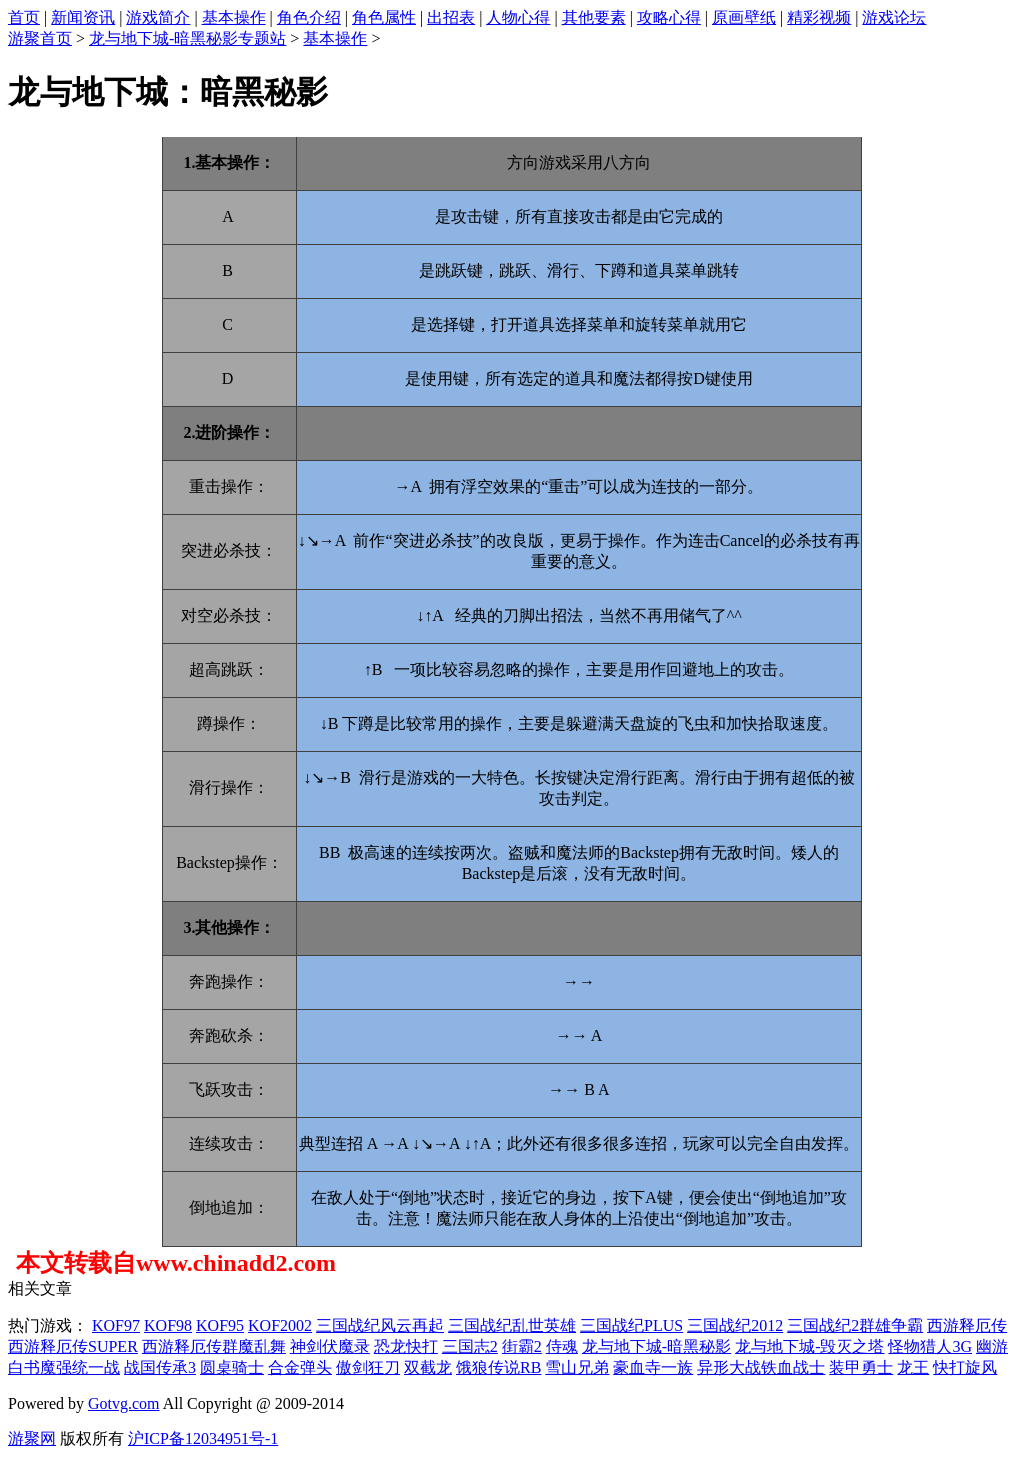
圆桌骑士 (232, 1367)
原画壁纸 (744, 17)
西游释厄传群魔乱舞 (214, 1346)
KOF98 (168, 1325)
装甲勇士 (861, 1367)
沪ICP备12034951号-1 (203, 1438)
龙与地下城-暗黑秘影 (656, 1346)
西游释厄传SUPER (73, 1346)
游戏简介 (158, 17)
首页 (24, 17)
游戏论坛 (894, 17)
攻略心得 (669, 17)
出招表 (451, 17)
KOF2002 (280, 1325)
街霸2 (522, 1346)
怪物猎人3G (930, 1346)
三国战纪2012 (735, 1325)
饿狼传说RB (498, 1367)
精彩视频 (819, 17)
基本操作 (234, 17)
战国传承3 (160, 1367)
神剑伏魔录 (330, 1346)
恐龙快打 (406, 1346)
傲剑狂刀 (368, 1367)
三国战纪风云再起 (380, 1325)
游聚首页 (40, 38)
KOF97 (116, 1325)
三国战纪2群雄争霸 (855, 1325)
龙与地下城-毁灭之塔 (809, 1346)
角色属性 (384, 17)
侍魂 (562, 1346)
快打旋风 (965, 1367)
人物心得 (518, 17)
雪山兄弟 (577, 1367)
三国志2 (470, 1346)
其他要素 (594, 17)
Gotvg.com (124, 1403)
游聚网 (32, 1438)
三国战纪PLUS (631, 1325)
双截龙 (428, 1367)
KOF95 (220, 1325)
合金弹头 (300, 1367)
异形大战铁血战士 (761, 1367)
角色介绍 (309, 17)
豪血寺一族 (653, 1367)
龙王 (913, 1367)
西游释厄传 (967, 1325)
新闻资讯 (83, 17)
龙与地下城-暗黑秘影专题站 (187, 38)
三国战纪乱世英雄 (512, 1325)
